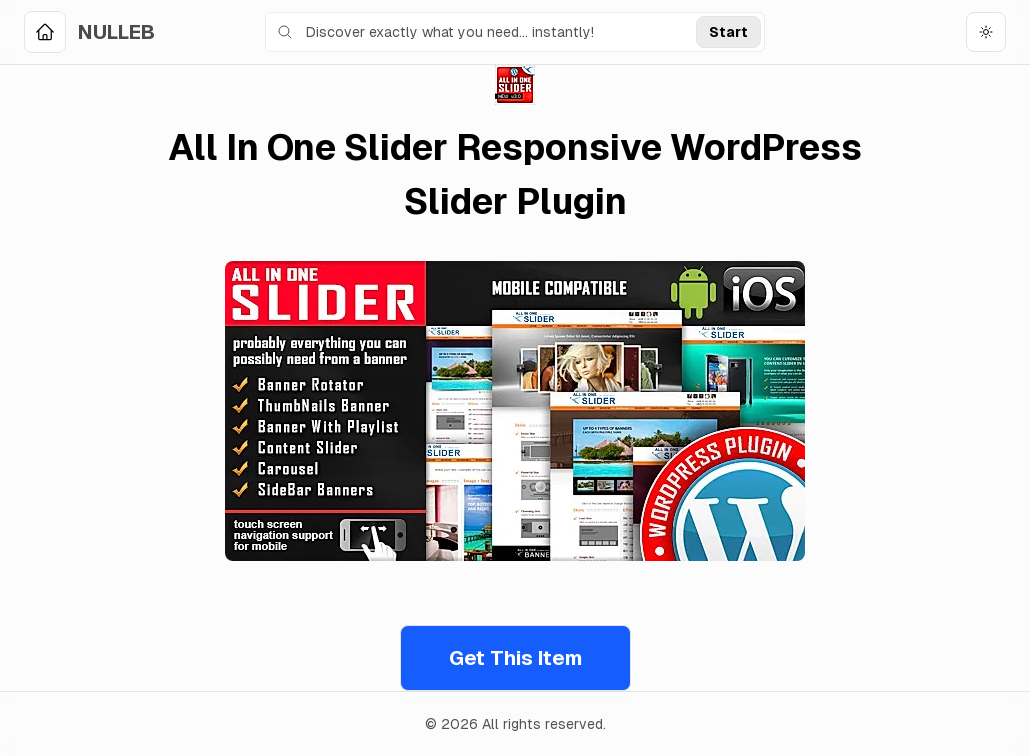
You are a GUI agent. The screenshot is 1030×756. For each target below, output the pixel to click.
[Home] (89, 32)
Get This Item (515, 658)
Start (728, 32)
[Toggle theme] (986, 32)
